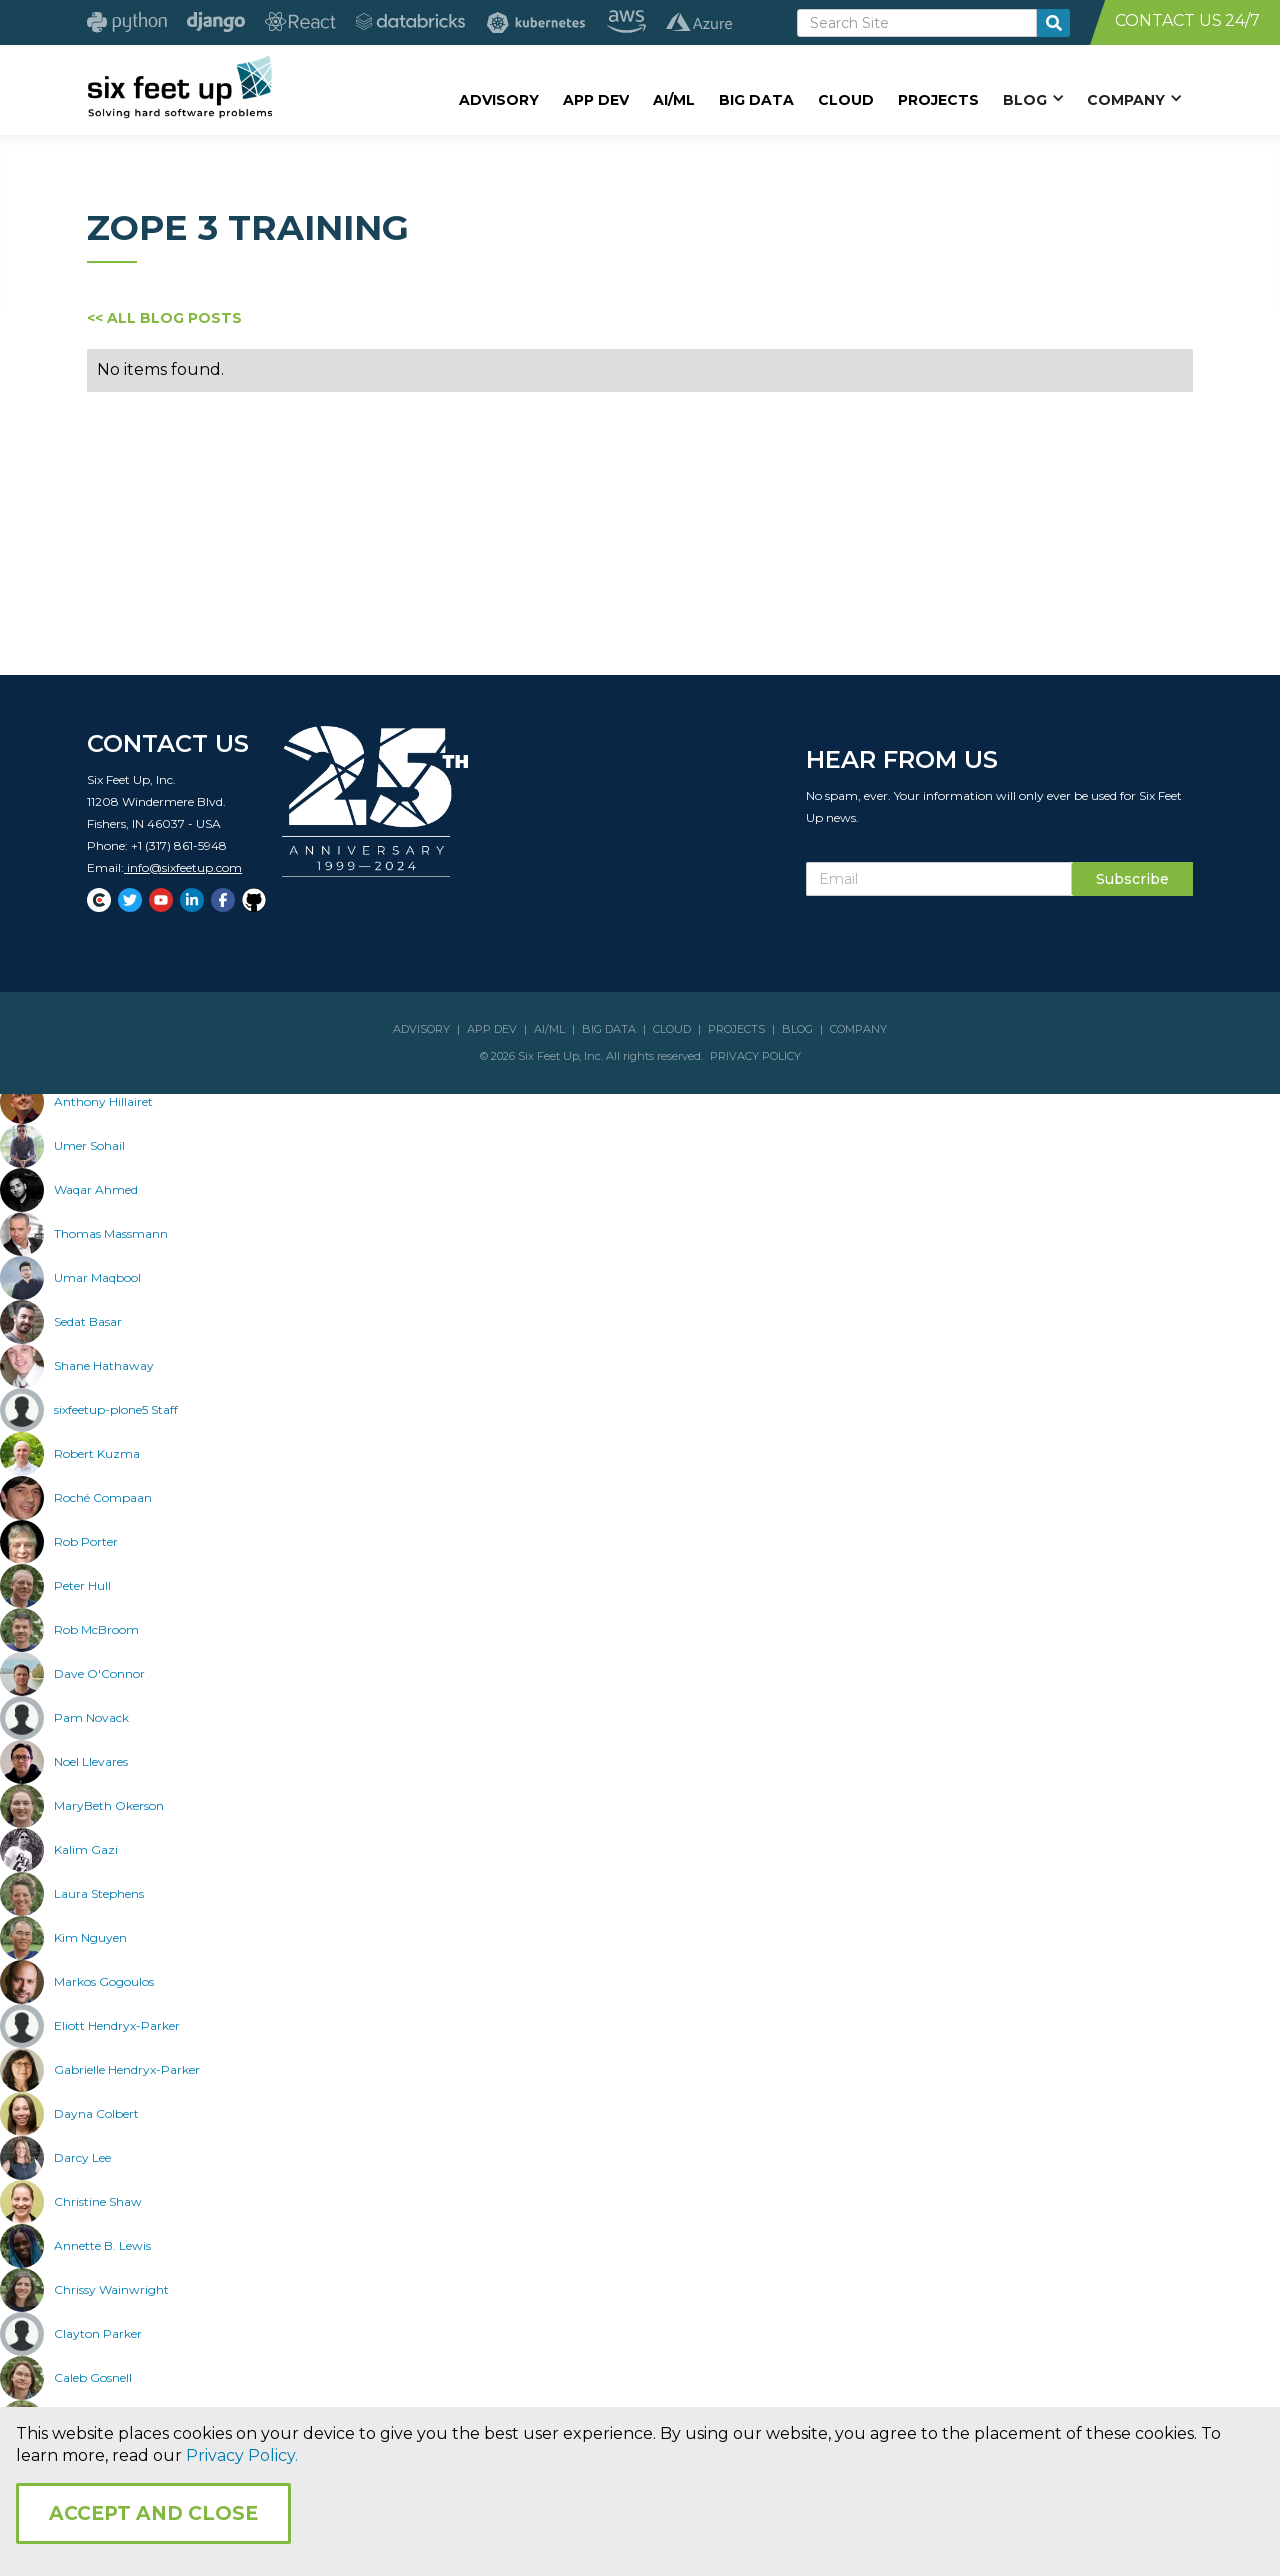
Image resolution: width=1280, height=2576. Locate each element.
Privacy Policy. (242, 2455)
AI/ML (549, 1029)
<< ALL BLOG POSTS (164, 318)
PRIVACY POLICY (755, 1056)
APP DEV (492, 1029)
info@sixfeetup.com (183, 867)
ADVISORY (421, 1029)
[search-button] (1053, 23)
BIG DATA (609, 1029)
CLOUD (672, 1029)
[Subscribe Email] (939, 879)
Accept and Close (153, 2513)
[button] (1033, 99)
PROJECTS (736, 1029)
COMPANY (858, 1029)
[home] (179, 87)
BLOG (797, 1029)
